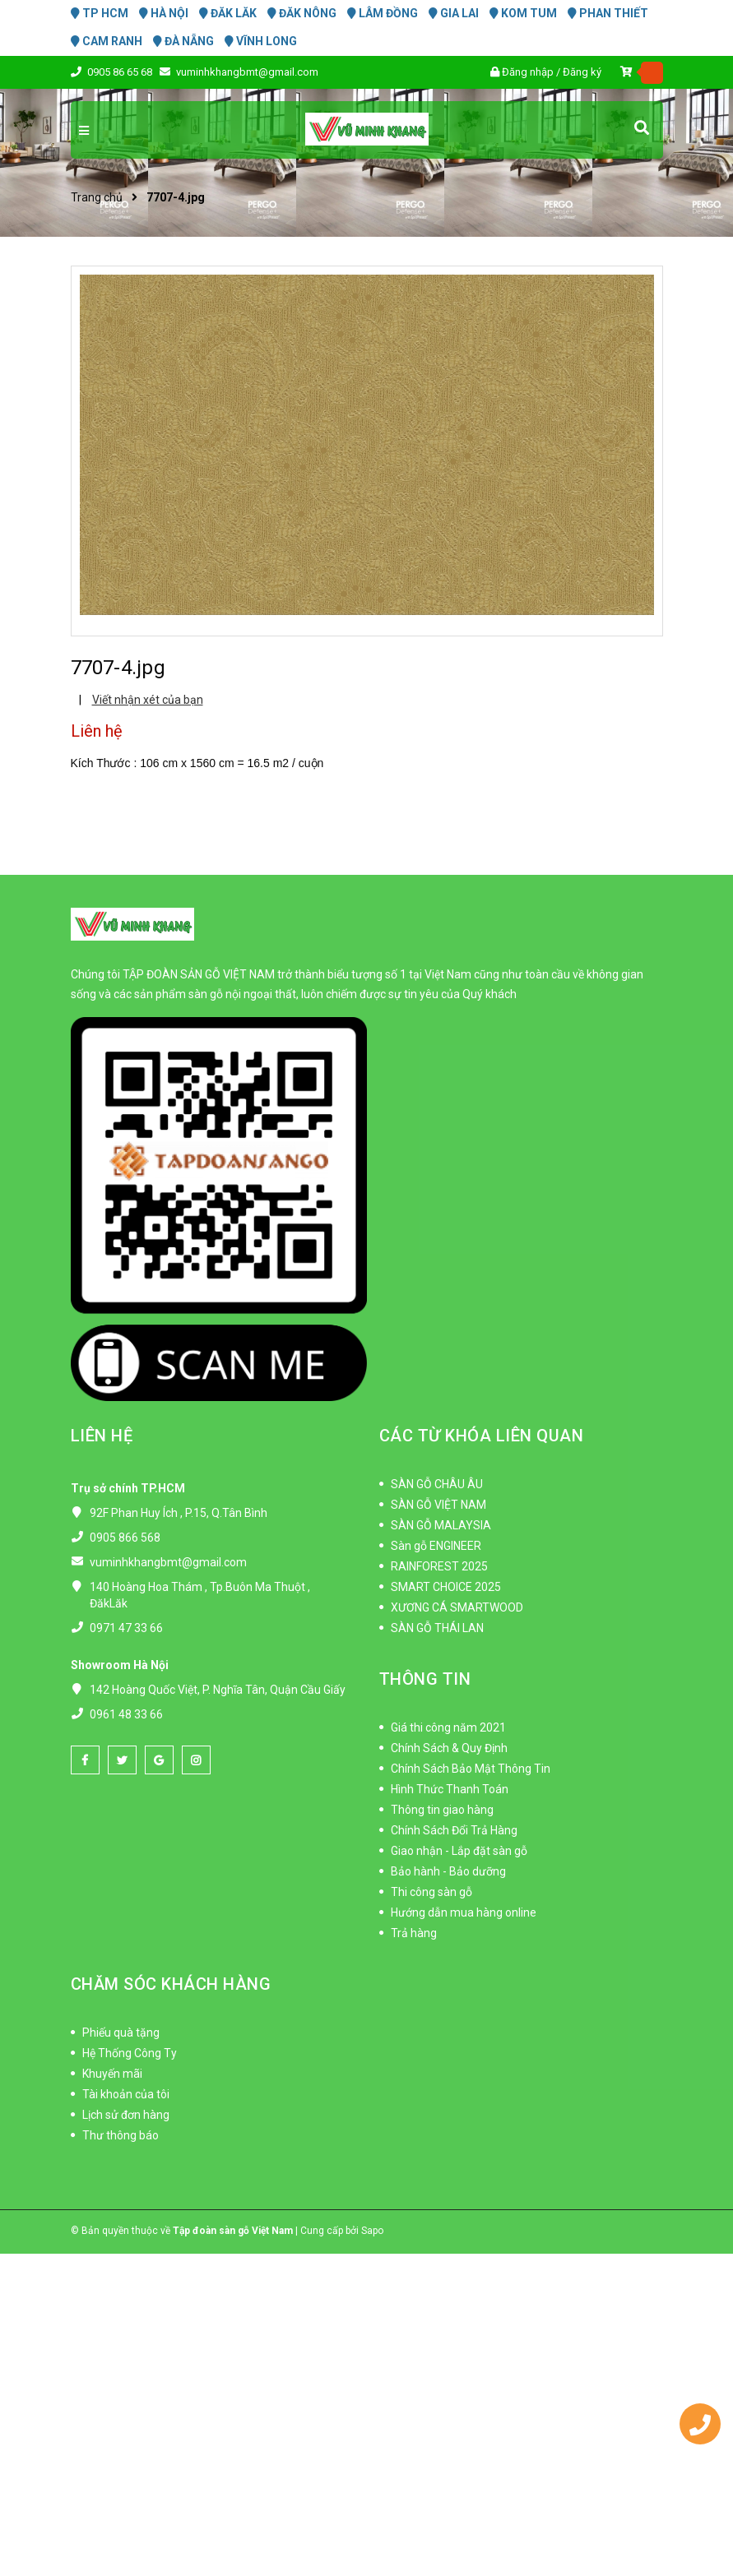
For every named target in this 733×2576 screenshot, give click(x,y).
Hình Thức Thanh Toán (449, 1789)
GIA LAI (454, 13)
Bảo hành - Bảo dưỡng (448, 1871)
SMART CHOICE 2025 (446, 1586)
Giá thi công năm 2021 (448, 1727)
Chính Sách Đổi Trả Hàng (454, 1830)
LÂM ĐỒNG (382, 13)
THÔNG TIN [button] (425, 1679)
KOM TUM (523, 13)
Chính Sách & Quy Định (449, 1748)
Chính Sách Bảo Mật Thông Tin (470, 1768)
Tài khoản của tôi (125, 2094)
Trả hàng (414, 1933)
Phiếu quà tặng (121, 2032)
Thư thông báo (120, 2135)
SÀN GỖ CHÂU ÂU (437, 1484)
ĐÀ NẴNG (183, 41)
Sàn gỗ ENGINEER (436, 1545)
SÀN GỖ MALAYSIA (441, 1525)
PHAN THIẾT (608, 13)
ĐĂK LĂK (228, 13)
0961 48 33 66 (126, 1714)
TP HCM (99, 13)
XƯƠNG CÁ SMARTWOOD (457, 1607)
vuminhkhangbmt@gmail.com (247, 72)
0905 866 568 (125, 1537)
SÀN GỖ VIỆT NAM (438, 1504)
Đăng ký (582, 72)
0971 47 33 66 (126, 1628)
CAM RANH (106, 41)
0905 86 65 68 (121, 72)
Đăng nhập (528, 72)
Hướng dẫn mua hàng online (463, 1912)
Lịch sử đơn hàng (125, 2114)
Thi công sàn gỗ (431, 1891)
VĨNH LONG (261, 41)
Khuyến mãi (112, 2073)
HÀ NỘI (163, 13)
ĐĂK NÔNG (301, 13)
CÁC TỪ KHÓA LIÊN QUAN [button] (481, 1435)
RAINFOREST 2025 (439, 1566)
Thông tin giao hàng (442, 1809)
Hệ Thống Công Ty (129, 2053)
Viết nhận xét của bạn (147, 699)
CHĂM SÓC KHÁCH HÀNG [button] (171, 1984)
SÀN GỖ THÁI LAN (437, 1628)
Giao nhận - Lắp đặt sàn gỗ (459, 1850)
